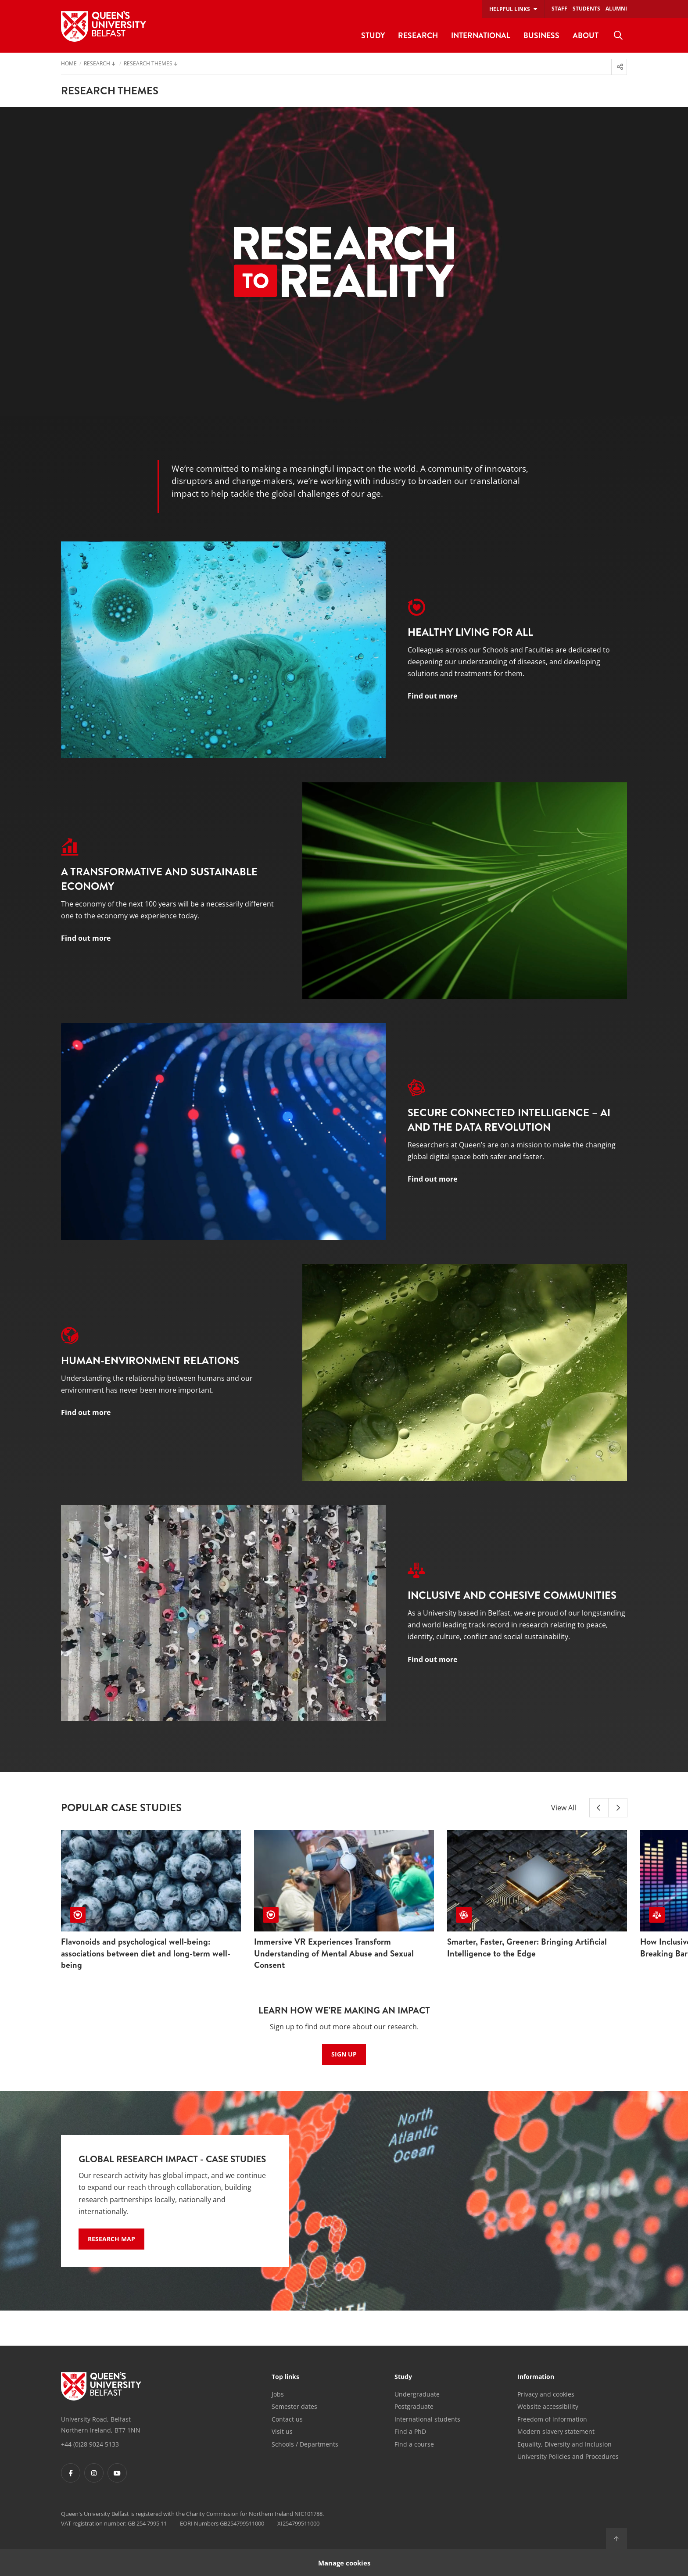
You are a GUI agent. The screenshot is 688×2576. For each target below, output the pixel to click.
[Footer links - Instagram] (94, 2473)
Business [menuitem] (541, 35)
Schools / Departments (305, 2444)
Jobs (278, 2394)
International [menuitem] (480, 35)
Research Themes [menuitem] (148, 64)
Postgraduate (414, 2406)
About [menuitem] (585, 35)
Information (535, 2377)
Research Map (111, 2239)
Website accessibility (547, 2406)
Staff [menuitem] (559, 8)
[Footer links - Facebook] (70, 2473)
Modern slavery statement (556, 2431)
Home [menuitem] (69, 64)
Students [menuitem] (586, 8)
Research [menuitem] (418, 35)
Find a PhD (410, 2431)
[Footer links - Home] (101, 2386)
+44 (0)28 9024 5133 (90, 2444)
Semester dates (294, 2406)
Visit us (282, 2431)
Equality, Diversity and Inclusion (564, 2444)
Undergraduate (417, 2394)
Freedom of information (552, 2419)
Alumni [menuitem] (616, 8)
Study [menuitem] (373, 35)
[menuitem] (618, 35)
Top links (285, 2377)
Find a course (414, 2444)
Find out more (432, 696)
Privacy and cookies (545, 2394)
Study (403, 2377)
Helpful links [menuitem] (509, 9)
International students (427, 2419)
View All (563, 1808)
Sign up (344, 2054)
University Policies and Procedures (568, 2456)
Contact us (287, 2419)
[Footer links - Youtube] (117, 2473)
